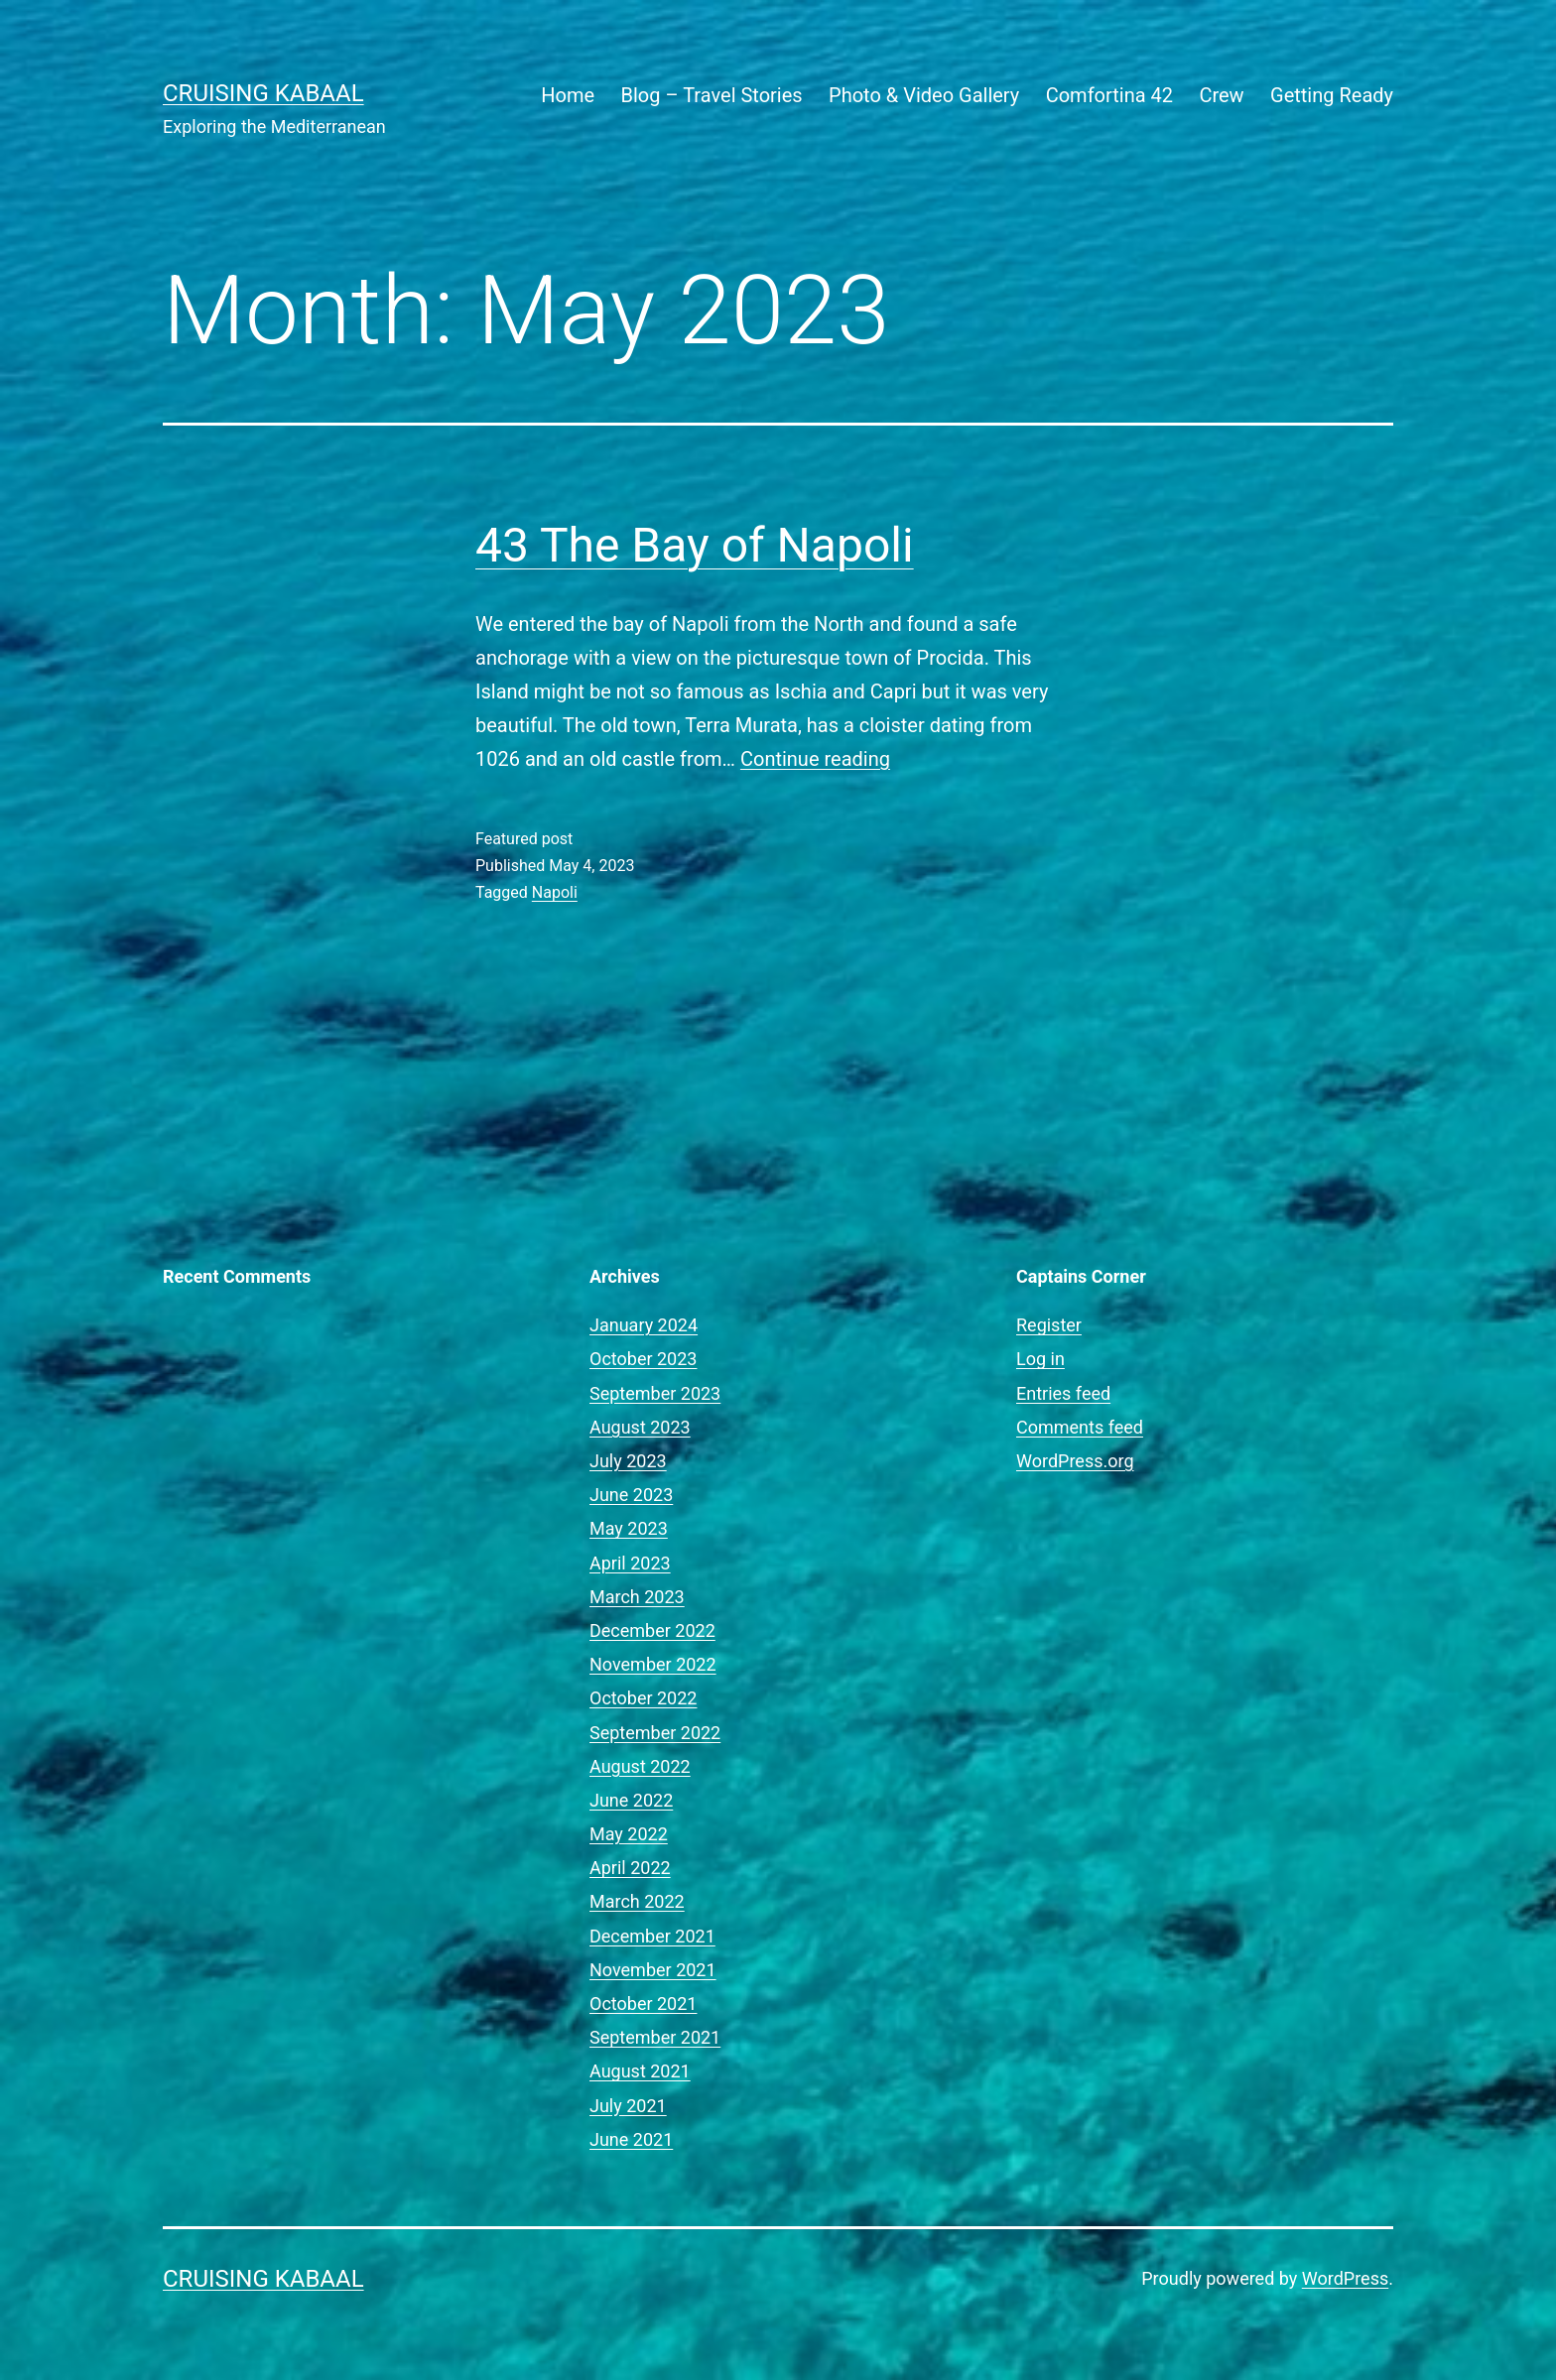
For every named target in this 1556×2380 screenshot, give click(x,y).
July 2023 (628, 1460)
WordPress (1345, 2278)
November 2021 (652, 1969)
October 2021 (643, 2003)
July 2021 (628, 2105)
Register (1049, 1325)
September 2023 (654, 1393)
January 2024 (643, 1325)
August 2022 (640, 1766)
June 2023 (631, 1494)
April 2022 (630, 1867)
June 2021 (631, 2139)
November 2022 (652, 1664)
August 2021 (640, 2071)
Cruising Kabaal (263, 93)
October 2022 (643, 1698)
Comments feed (1079, 1427)
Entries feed (1063, 1393)
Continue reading (815, 759)
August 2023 (640, 1427)
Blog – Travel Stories (712, 95)
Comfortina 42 (1109, 95)
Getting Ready (1331, 95)
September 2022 (654, 1732)
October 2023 (643, 1358)
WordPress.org (1075, 1460)
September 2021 (654, 2037)
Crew (1221, 95)
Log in (1040, 1358)
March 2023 (637, 1596)
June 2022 (631, 1800)
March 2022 (637, 1901)
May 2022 (628, 1833)
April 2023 (630, 1563)
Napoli (555, 892)
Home (567, 95)
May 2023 (628, 1528)
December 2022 (652, 1630)
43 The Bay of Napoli (694, 545)
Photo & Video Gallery (924, 95)
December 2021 (652, 1936)
